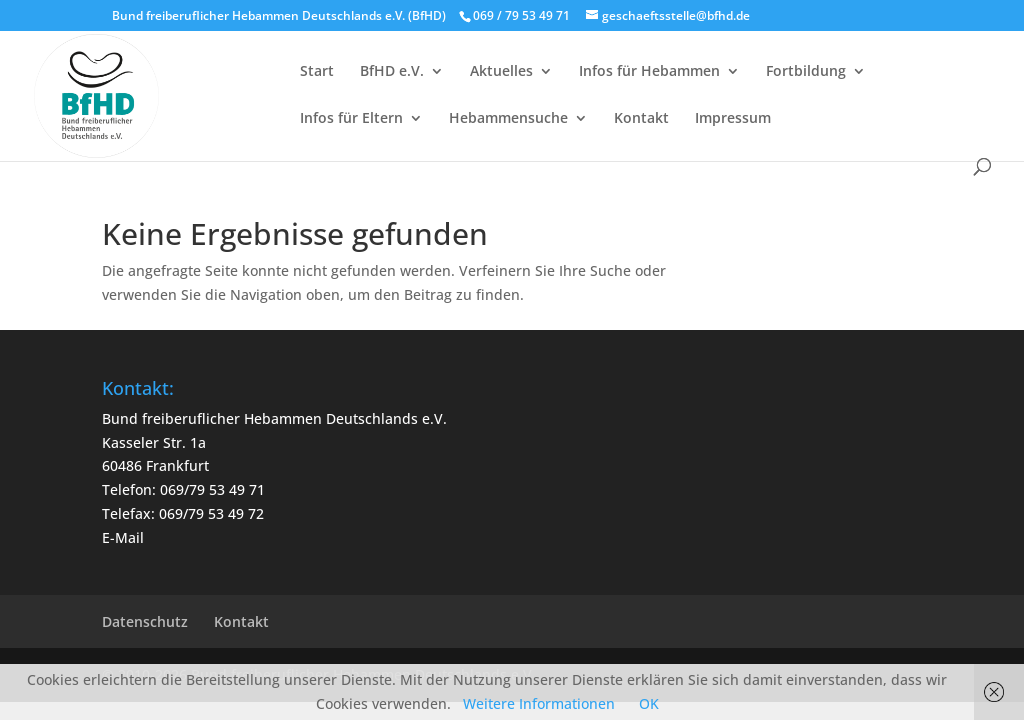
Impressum (733, 119)
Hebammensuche (508, 119)
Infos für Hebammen (649, 72)
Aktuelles (501, 72)
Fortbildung (806, 72)
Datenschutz (145, 621)
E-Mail (123, 537)
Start (317, 72)
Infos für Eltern (351, 119)
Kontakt (641, 119)
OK (649, 703)
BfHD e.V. (392, 72)
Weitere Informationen (539, 703)
